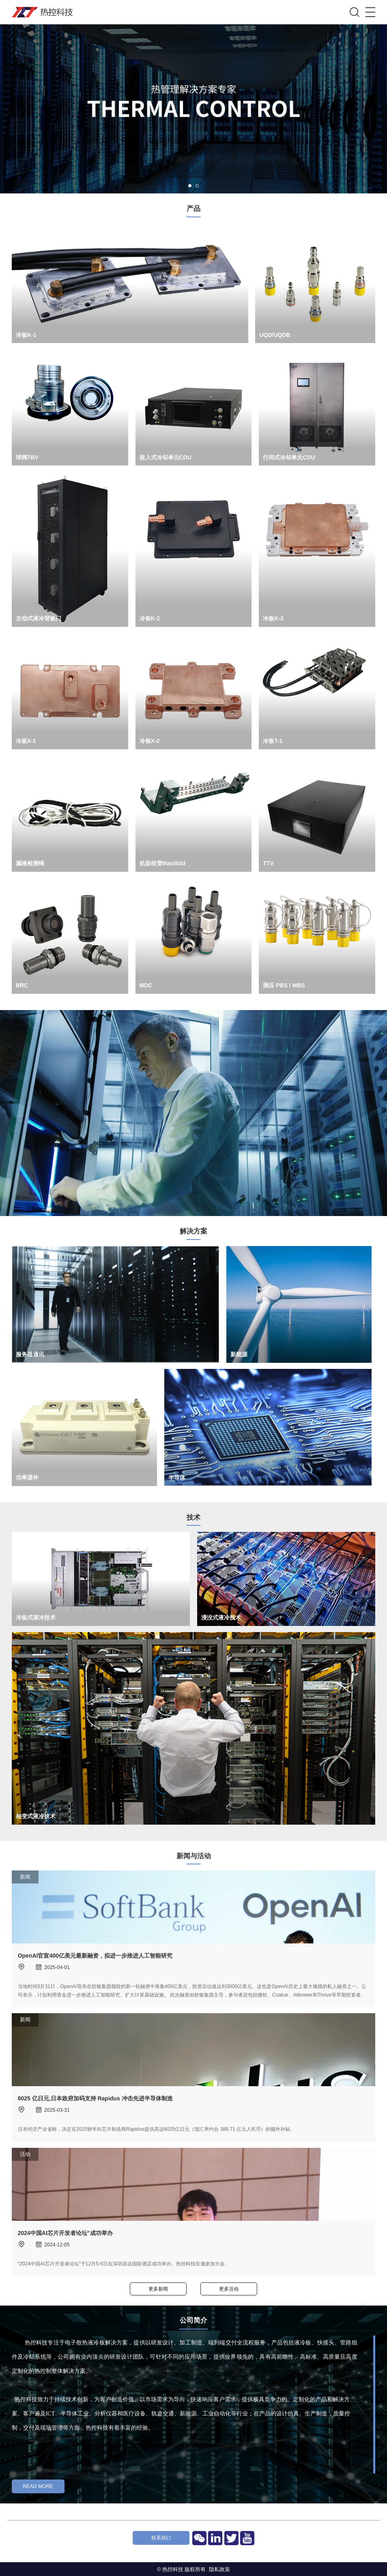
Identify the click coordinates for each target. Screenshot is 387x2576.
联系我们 (161, 2538)
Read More (38, 2486)
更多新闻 (158, 2289)
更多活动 (229, 2289)
